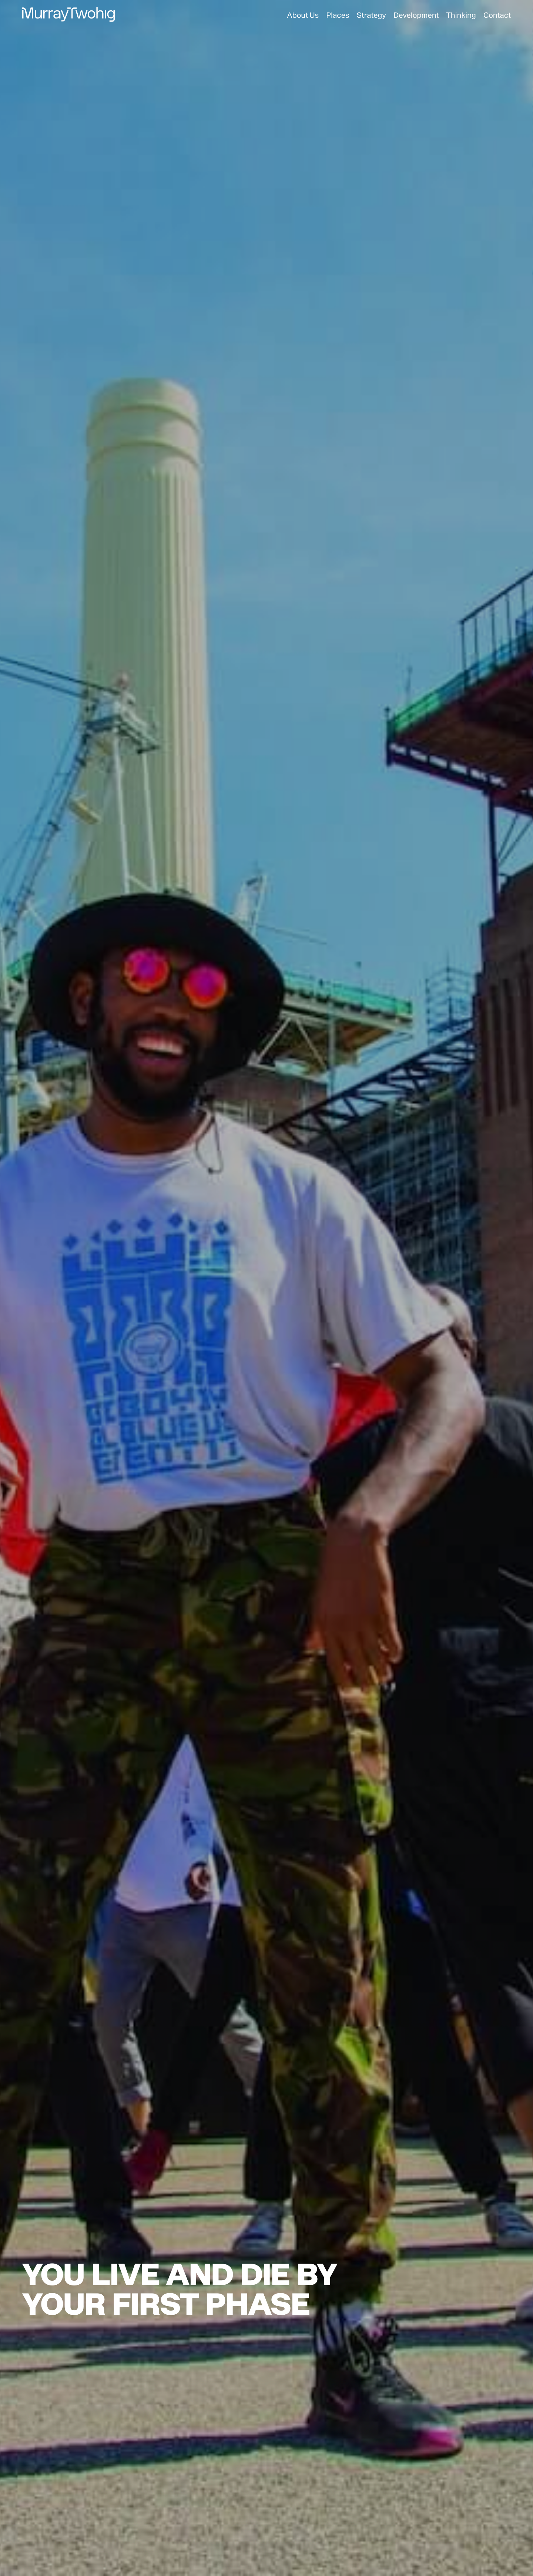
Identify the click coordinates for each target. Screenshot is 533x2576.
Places (337, 15)
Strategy (371, 15)
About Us (303, 15)
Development (416, 15)
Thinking (461, 15)
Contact (497, 15)
